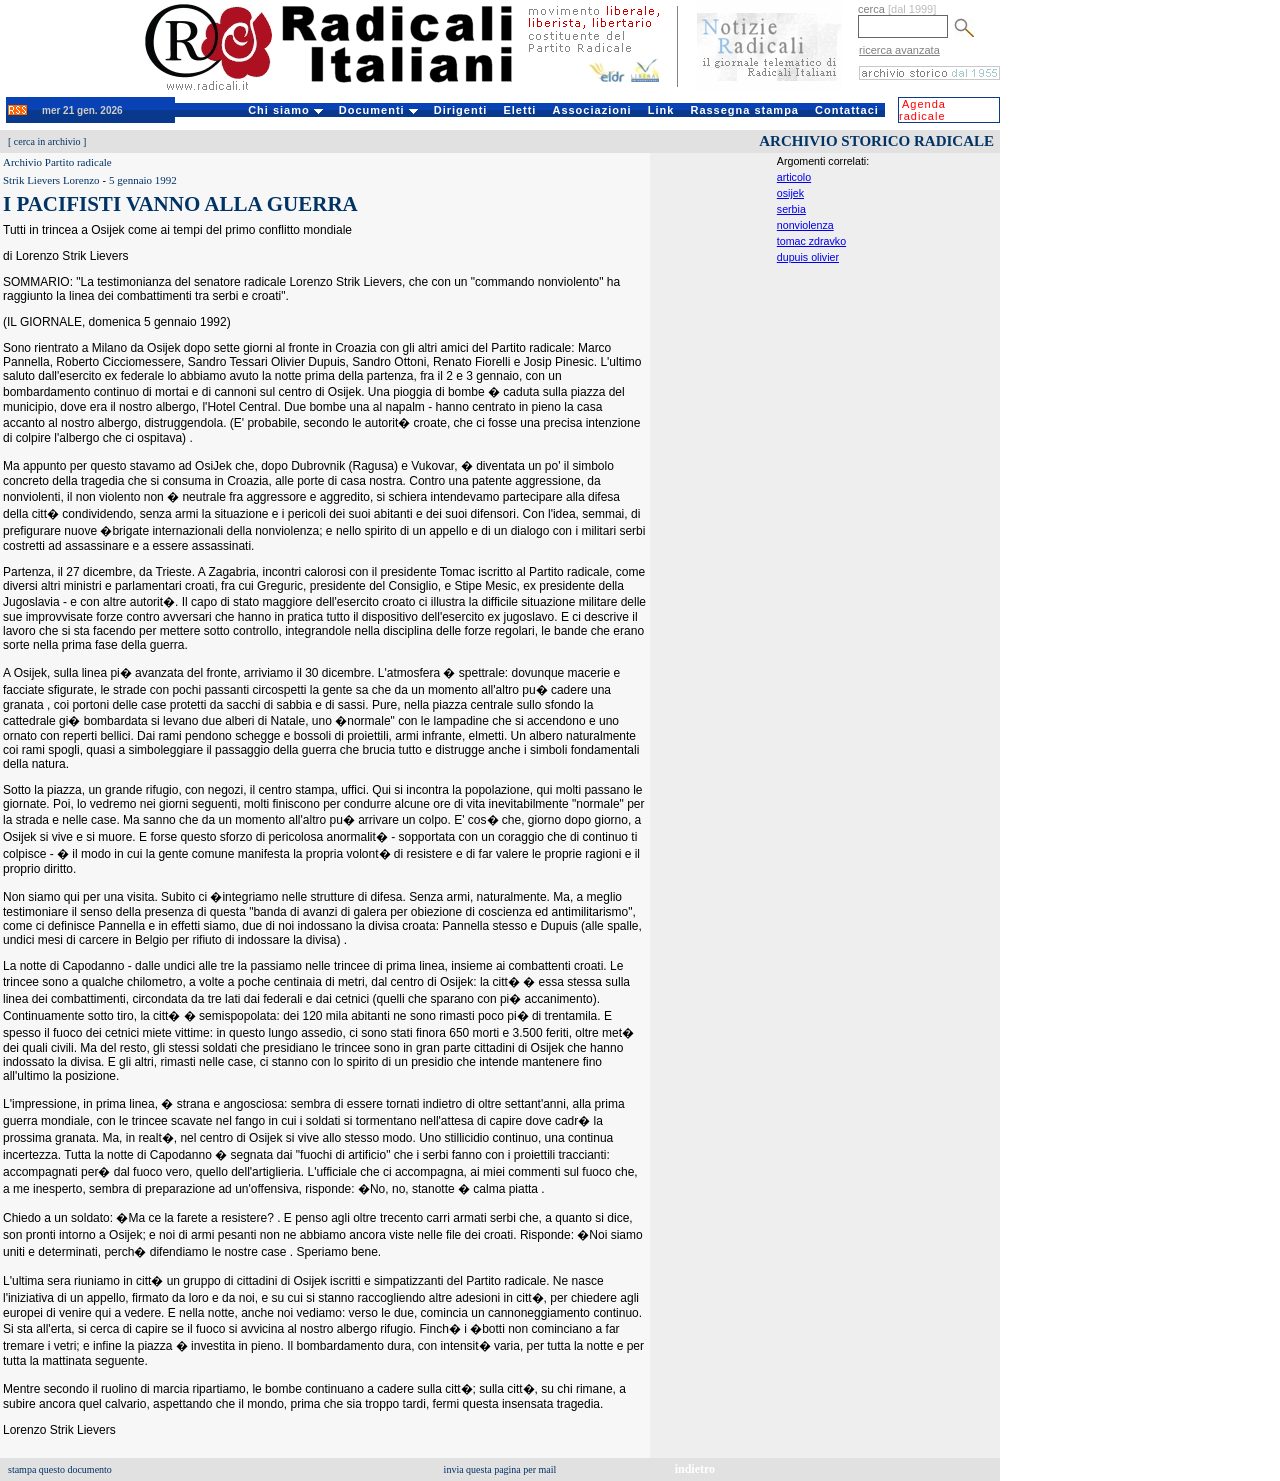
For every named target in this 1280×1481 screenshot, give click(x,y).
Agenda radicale (922, 110)
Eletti (519, 110)
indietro (695, 1469)
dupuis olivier (808, 257)
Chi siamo (285, 110)
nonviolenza (805, 225)
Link (661, 110)
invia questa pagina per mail (500, 1469)
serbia (791, 209)
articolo (794, 177)
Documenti (378, 110)
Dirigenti (461, 110)
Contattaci (847, 110)
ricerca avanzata (899, 50)
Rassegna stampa (744, 110)
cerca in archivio (47, 141)
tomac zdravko (811, 241)
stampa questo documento (60, 1469)
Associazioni (591, 110)
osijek (790, 193)
